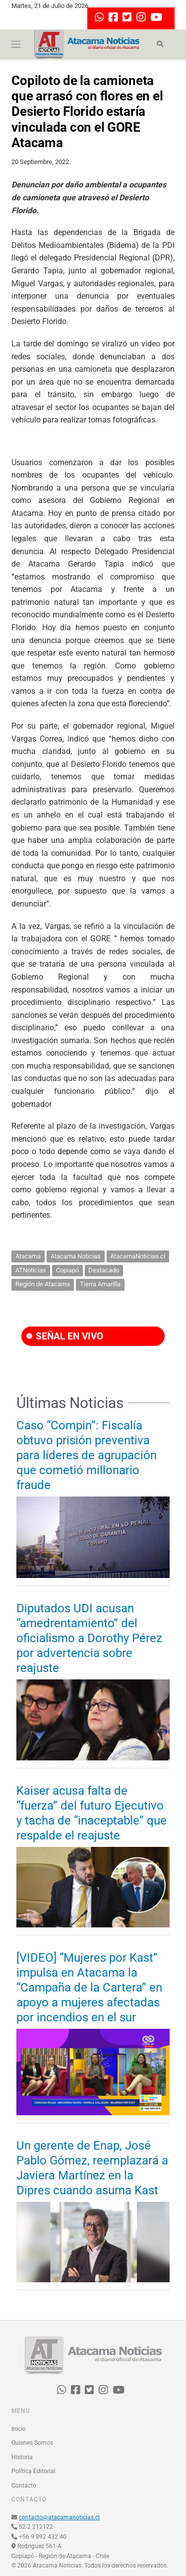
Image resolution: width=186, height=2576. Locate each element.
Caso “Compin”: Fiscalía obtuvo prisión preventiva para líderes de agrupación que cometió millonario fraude (86, 1455)
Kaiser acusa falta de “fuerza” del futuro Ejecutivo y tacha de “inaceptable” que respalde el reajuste (91, 1813)
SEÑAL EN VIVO (64, 1336)
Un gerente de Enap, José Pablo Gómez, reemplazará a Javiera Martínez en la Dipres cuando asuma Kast (92, 2168)
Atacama (28, 1256)
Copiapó (67, 1270)
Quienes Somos (32, 2442)
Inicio (18, 2428)
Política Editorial (33, 2471)
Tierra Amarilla (100, 1284)
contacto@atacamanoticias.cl (59, 2517)
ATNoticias (30, 1270)
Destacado (103, 1270)
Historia (22, 2457)
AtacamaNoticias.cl (137, 1256)
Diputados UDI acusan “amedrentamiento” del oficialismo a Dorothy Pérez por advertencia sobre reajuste (89, 1638)
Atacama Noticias (76, 1256)
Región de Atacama (42, 1284)
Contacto (23, 2485)
